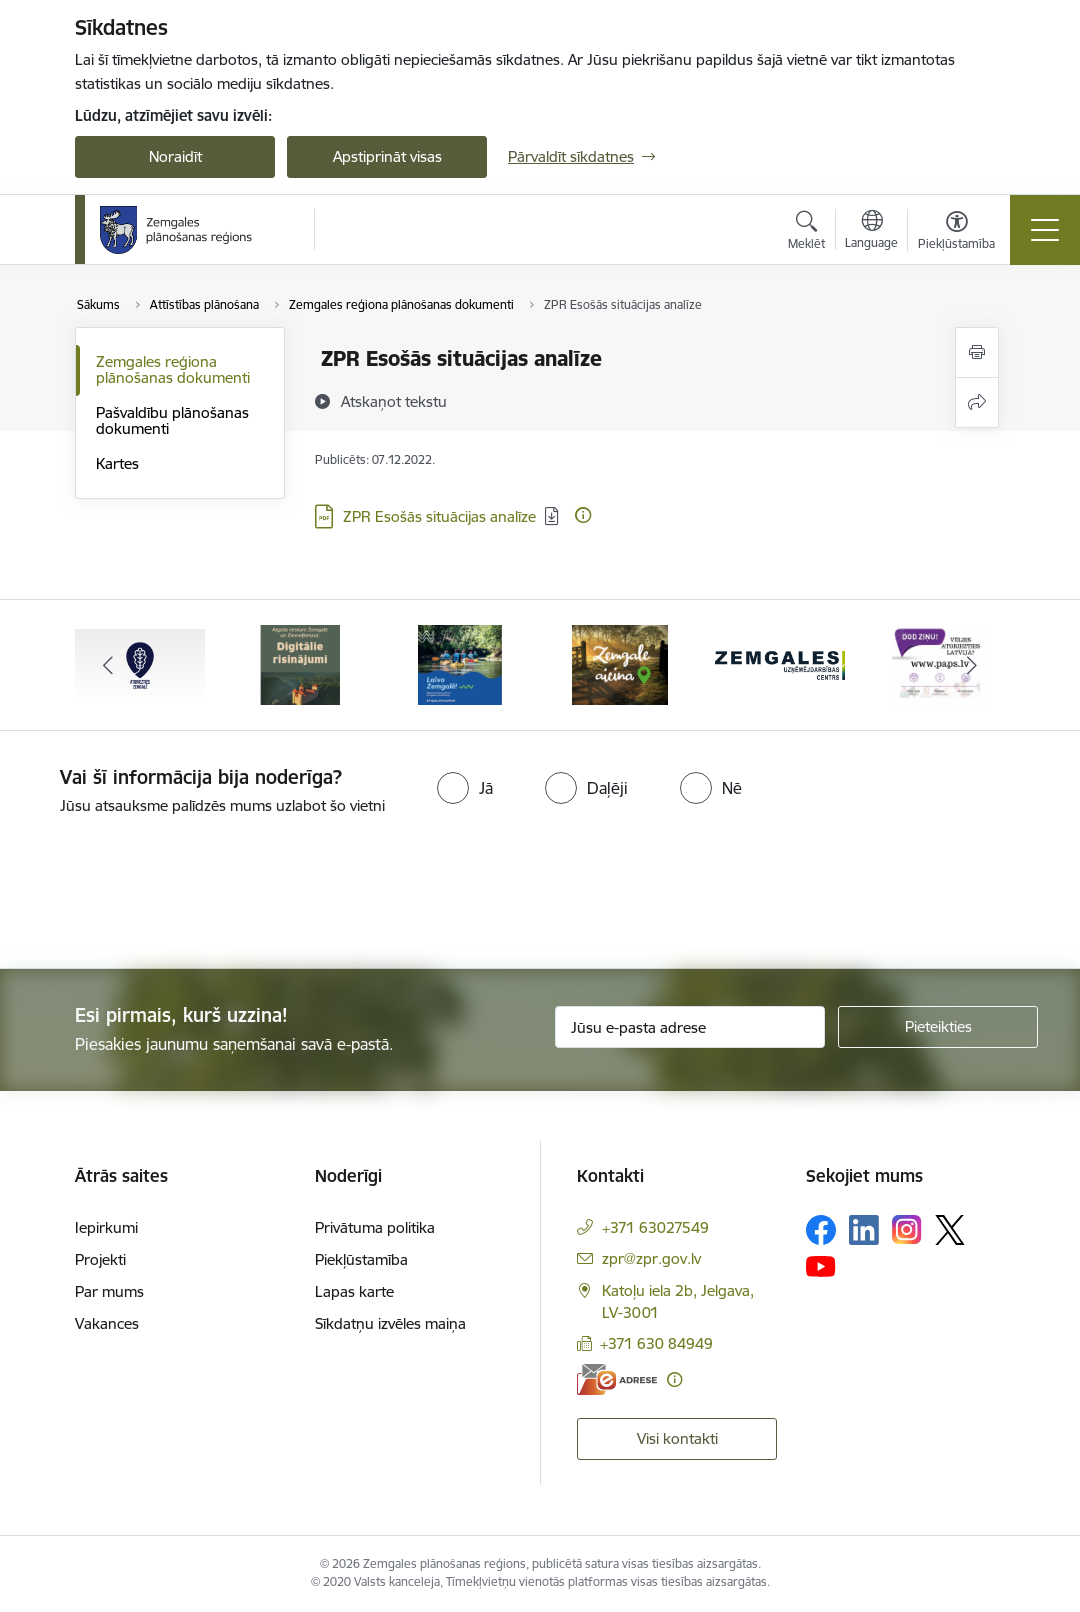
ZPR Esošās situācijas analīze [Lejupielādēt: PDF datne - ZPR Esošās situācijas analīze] (439, 516)
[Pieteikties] (938, 1027)
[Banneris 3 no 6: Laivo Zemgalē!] (459, 663)
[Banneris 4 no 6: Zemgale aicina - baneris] (620, 663)
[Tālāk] (972, 665)
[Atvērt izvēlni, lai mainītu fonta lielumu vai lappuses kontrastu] (956, 233)
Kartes (117, 463)
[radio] (465, 788)
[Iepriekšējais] (108, 665)
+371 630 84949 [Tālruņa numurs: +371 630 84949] (656, 1343)
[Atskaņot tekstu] (394, 401)
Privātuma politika (375, 1227)
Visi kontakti (677, 1438)
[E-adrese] (617, 1379)
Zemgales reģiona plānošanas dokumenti (173, 369)
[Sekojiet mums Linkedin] (864, 1230)
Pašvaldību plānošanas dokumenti (172, 420)
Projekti (100, 1259)
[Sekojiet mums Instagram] (907, 1229)
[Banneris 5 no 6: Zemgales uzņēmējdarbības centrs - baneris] (780, 663)
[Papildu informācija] (583, 515)
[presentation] (167, 894)
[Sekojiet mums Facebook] (821, 1230)
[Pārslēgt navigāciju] (1045, 230)
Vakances (107, 1323)
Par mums (109, 1291)
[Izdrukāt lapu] (977, 352)
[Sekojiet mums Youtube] (821, 1266)
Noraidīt (175, 156)
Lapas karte (354, 1291)
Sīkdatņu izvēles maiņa (390, 1323)
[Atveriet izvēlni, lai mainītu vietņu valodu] (871, 232)
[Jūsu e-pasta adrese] (690, 1027)
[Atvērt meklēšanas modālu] (806, 233)
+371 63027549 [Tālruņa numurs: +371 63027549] (655, 1227)
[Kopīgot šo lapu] (977, 402)
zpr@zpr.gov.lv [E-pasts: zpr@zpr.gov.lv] (651, 1258)
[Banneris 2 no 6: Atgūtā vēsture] (300, 663)
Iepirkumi (106, 1227)
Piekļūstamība (361, 1259)
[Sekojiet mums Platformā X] (950, 1230)
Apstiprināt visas (387, 156)
